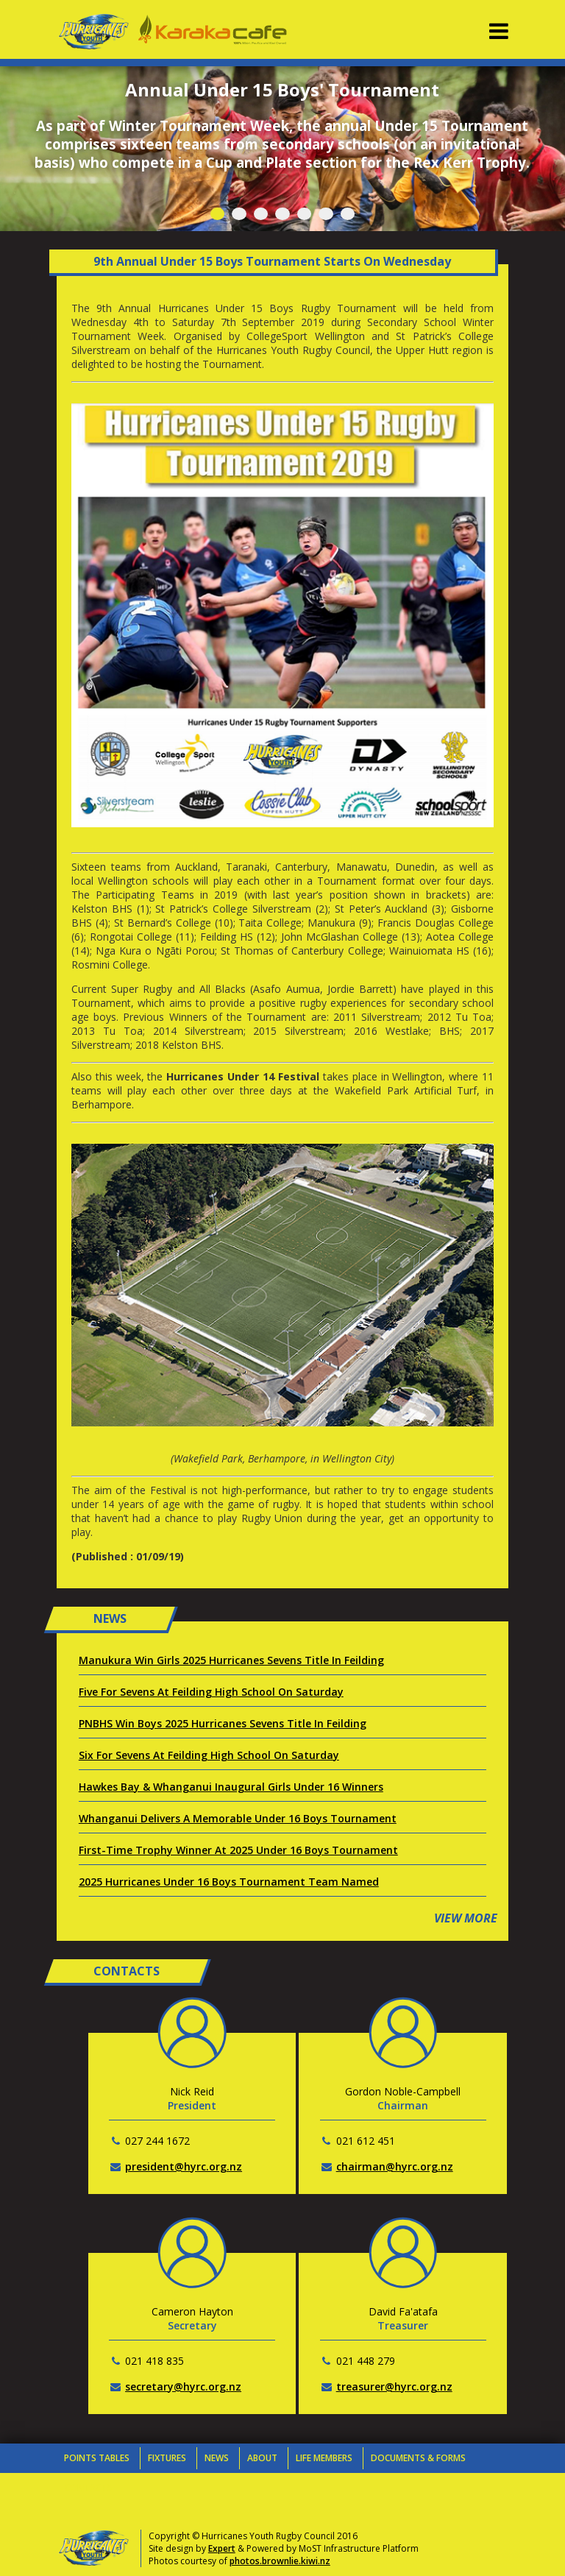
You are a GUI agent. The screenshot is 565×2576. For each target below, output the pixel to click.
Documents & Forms (418, 2458)
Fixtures (167, 2458)
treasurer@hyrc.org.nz (394, 2386)
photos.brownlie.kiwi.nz (280, 2561)
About (262, 2458)
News (217, 2458)
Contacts (88, 2487)
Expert (221, 2548)
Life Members (324, 2458)
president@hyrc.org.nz (183, 2166)
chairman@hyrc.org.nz (394, 2166)
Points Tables (96, 2458)
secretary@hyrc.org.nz (183, 2386)
